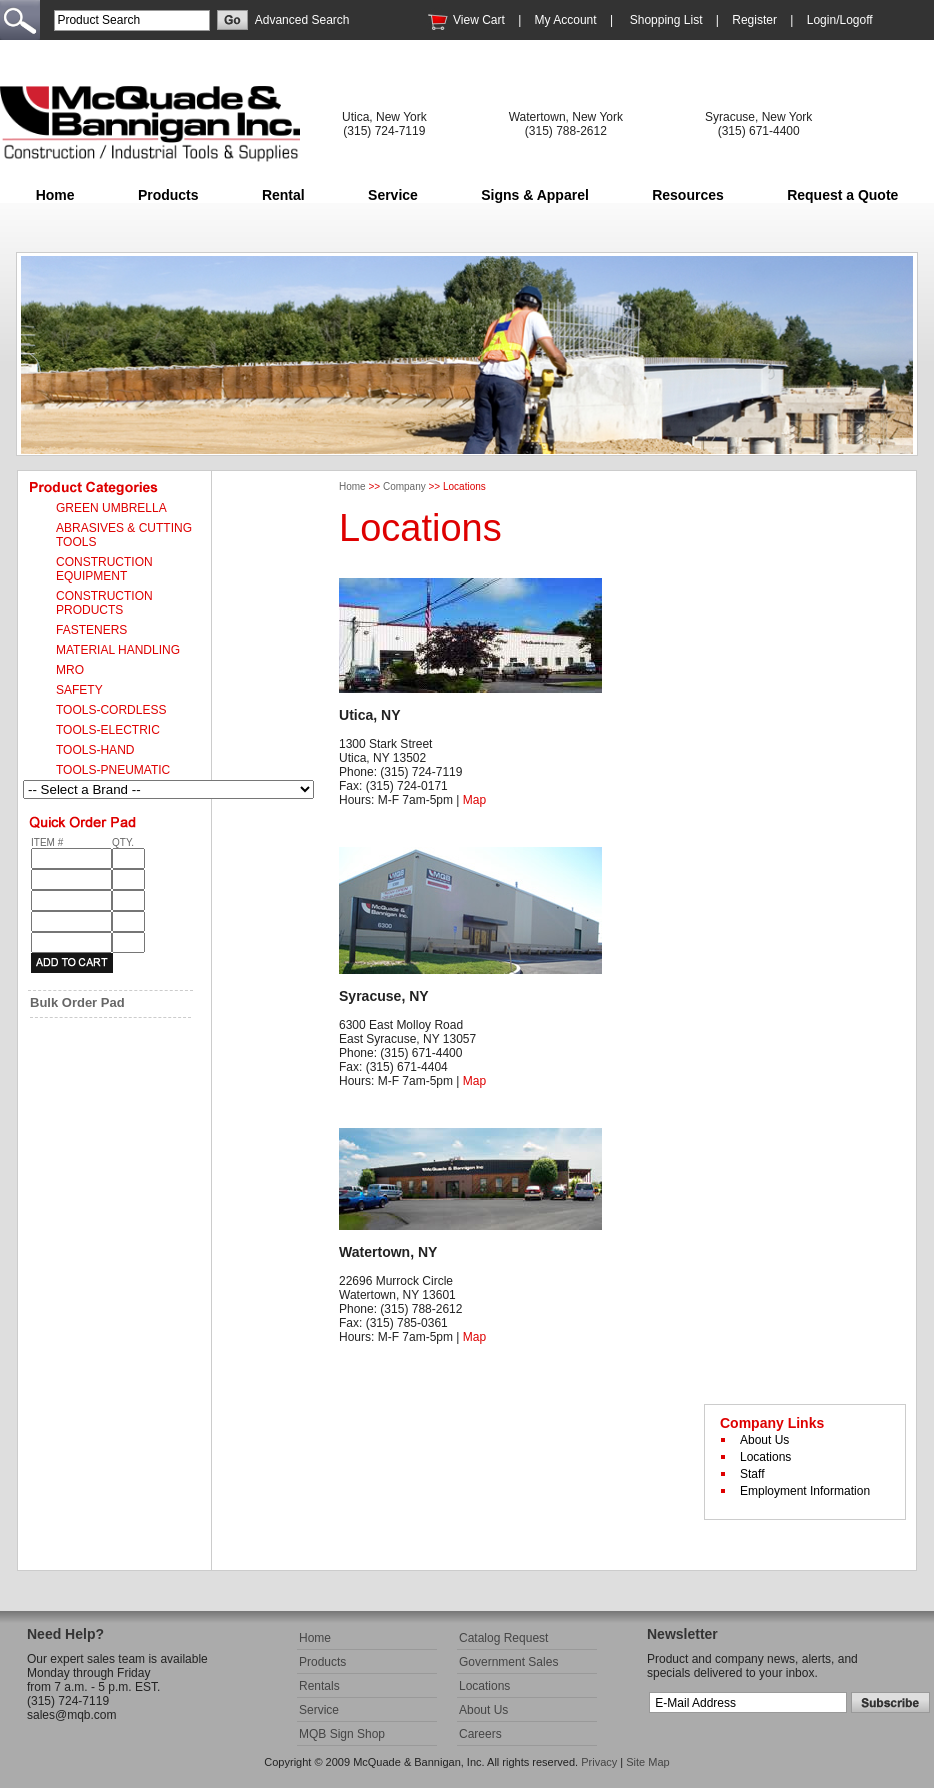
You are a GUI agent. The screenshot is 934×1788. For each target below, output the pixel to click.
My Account (566, 20)
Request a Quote (842, 195)
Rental (283, 195)
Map (474, 800)
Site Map (647, 1762)
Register (754, 20)
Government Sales (508, 1662)
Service (393, 195)
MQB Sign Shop (342, 1734)
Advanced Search (302, 20)
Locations (765, 1457)
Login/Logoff (840, 20)
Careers (480, 1734)
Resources (688, 195)
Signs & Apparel (535, 195)
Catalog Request (503, 1638)
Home (55, 195)
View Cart (479, 20)
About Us (764, 1440)
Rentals (319, 1686)
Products (168, 195)
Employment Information (805, 1491)
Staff (752, 1474)
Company (404, 486)
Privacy (599, 1762)
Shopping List (666, 20)
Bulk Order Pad (77, 1002)
